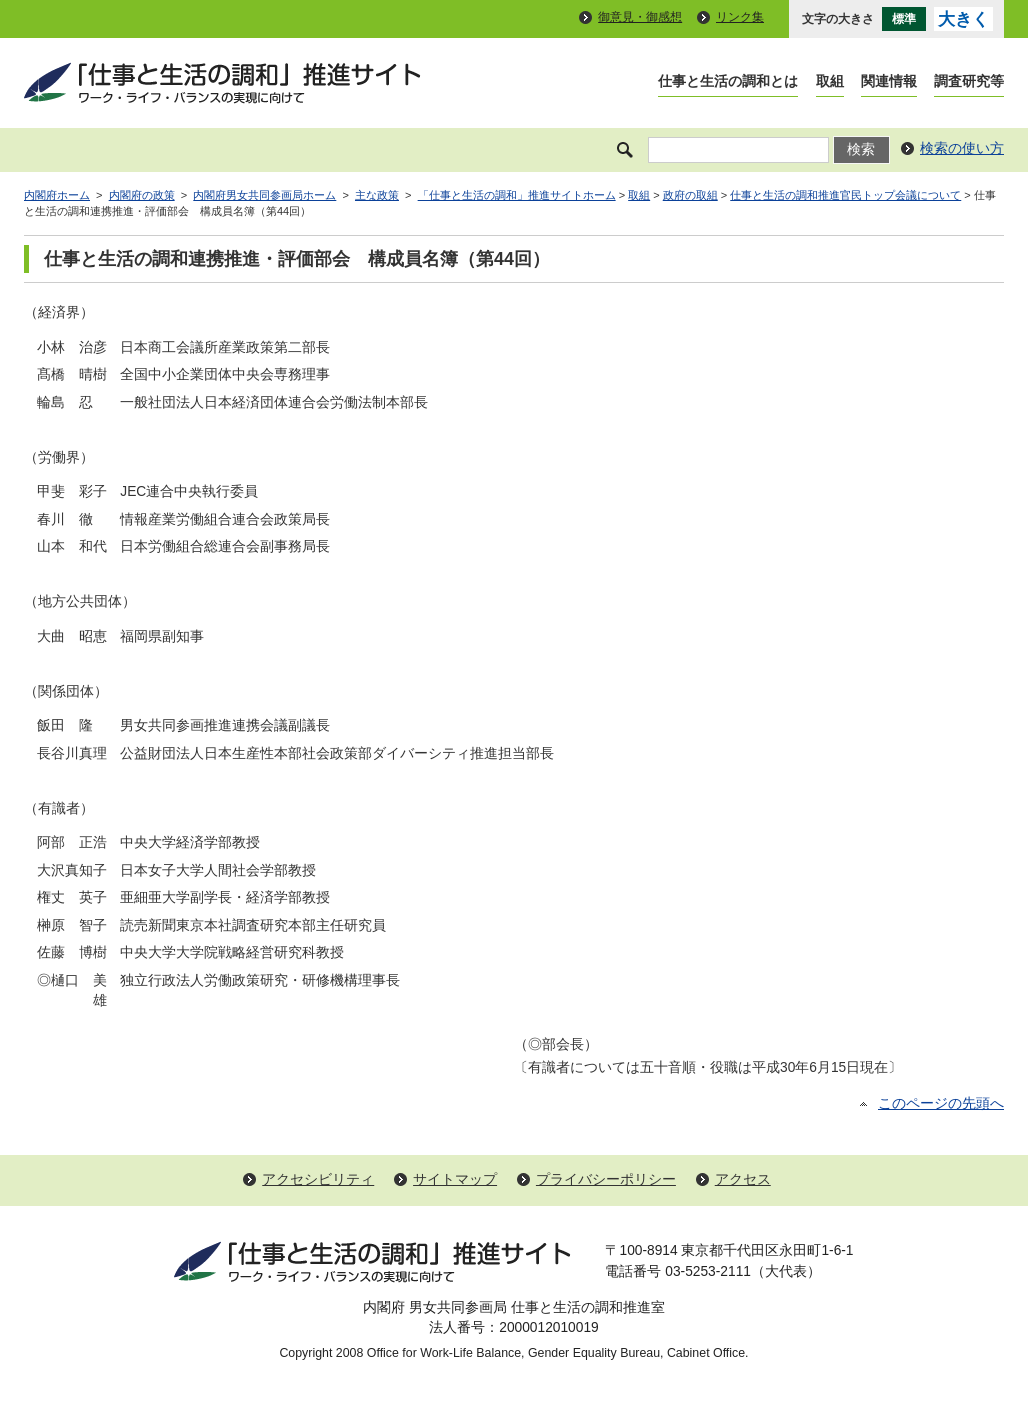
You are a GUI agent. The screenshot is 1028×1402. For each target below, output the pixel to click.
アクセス (743, 1179)
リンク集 (740, 17)
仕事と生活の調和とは (728, 81)
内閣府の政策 (142, 195)
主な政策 (377, 195)
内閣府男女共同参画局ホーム (264, 195)
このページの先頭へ (941, 1103)
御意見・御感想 (640, 17)
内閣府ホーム (57, 195)
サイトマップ (455, 1179)
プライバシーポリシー (606, 1179)
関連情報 (889, 81)
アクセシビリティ (318, 1179)
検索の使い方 (962, 148)
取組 (830, 81)
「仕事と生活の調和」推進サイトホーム (517, 195)
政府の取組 (690, 195)
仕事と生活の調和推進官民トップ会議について (845, 195)
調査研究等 (969, 81)
